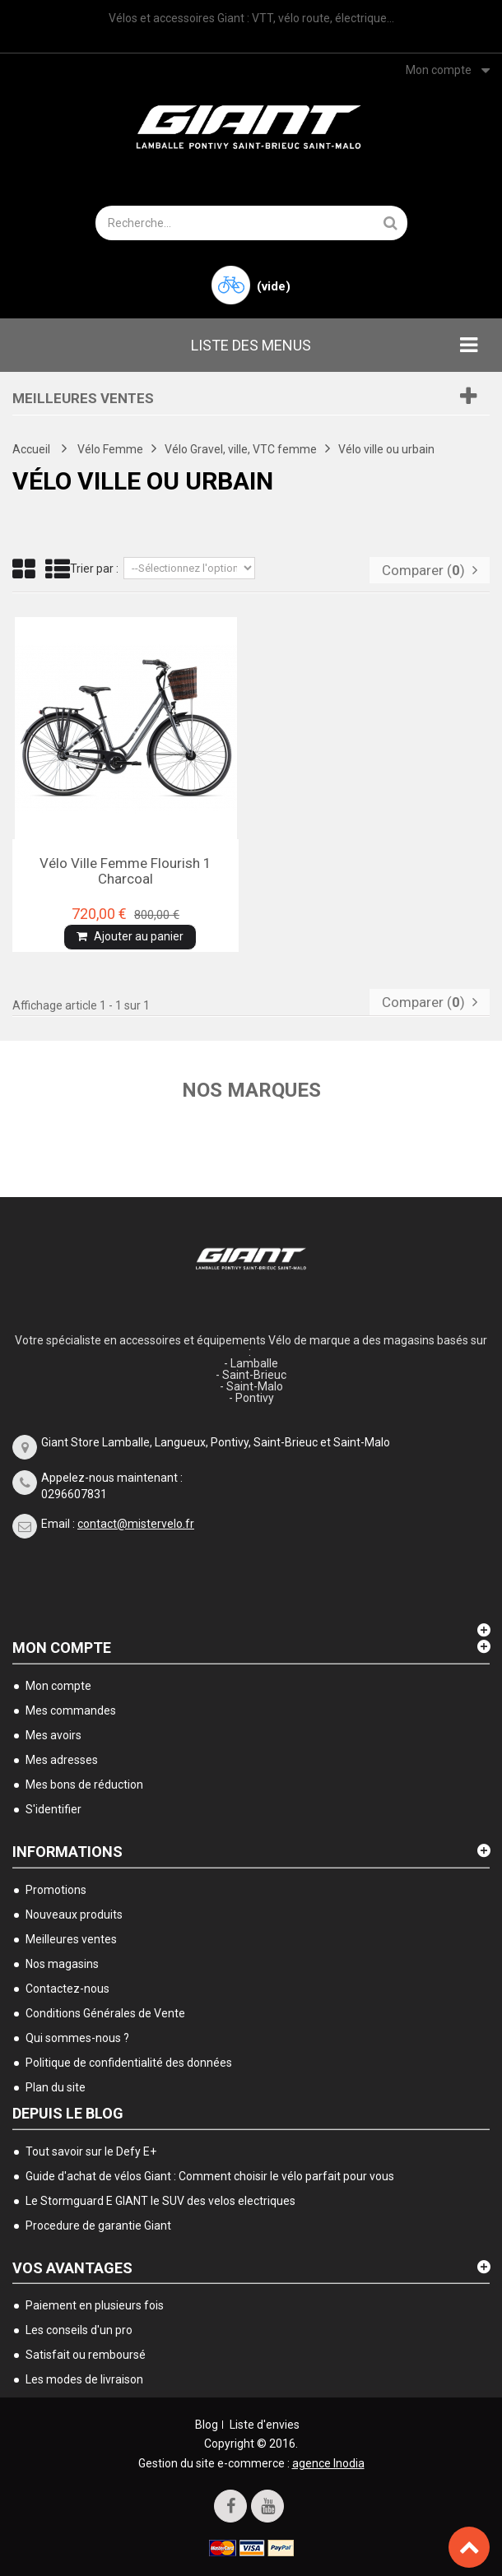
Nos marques (251, 1090)
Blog (206, 2425)
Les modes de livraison (84, 2379)
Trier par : (94, 568)
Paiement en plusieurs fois (95, 2305)
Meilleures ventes (83, 398)
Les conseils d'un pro (79, 2330)
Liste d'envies (265, 2425)
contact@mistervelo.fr (135, 1523)
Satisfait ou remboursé (86, 2354)
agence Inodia (328, 2463)
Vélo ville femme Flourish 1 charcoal (125, 870)
